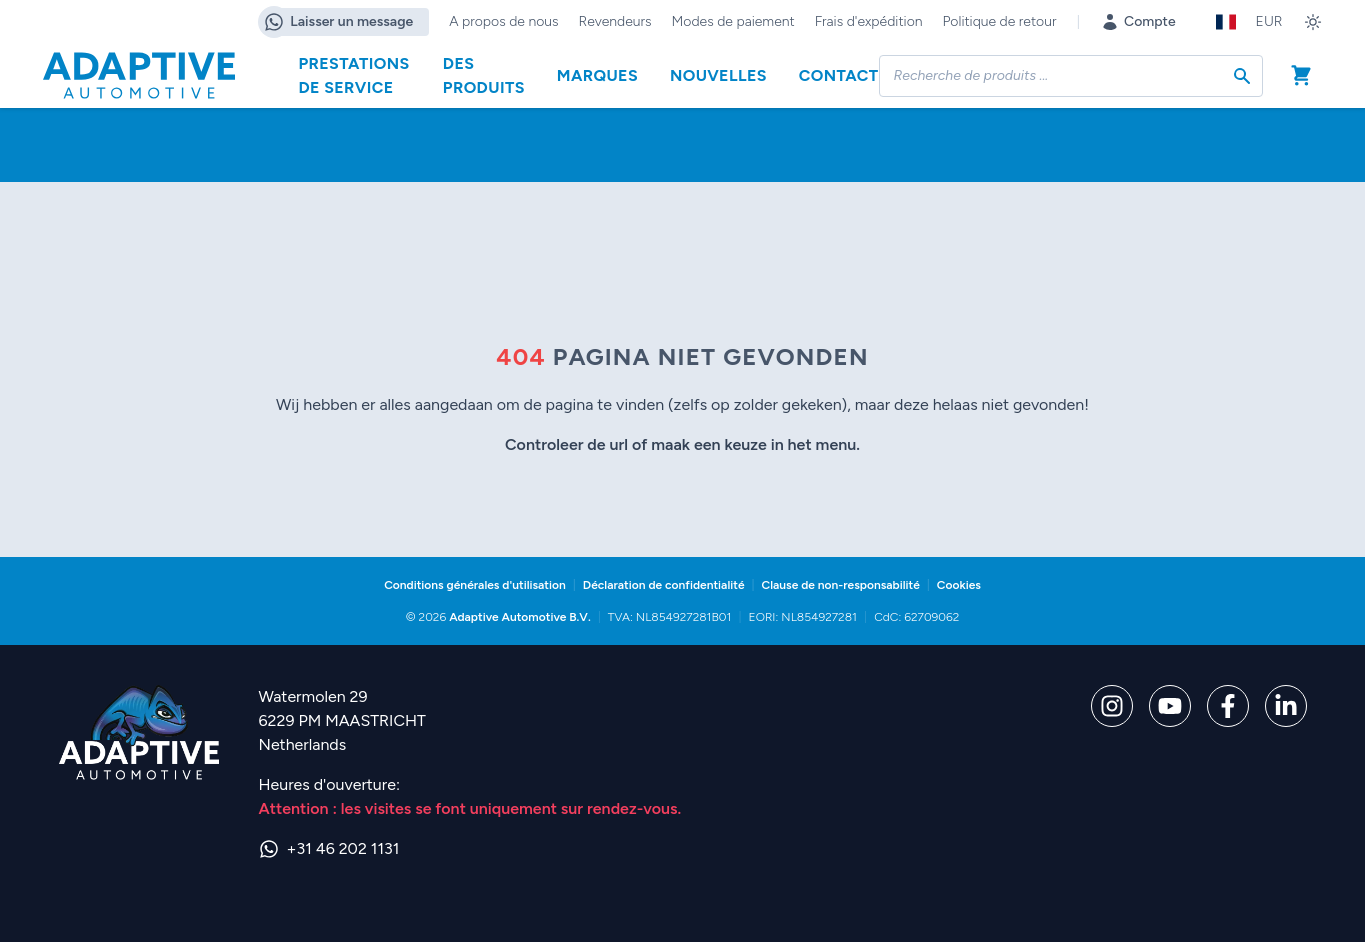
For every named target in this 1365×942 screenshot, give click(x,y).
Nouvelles (718, 75)
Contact (839, 75)
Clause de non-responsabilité (841, 585)
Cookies (959, 585)
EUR (1269, 21)
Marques (597, 75)
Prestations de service (354, 75)
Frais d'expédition (869, 21)
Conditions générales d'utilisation (475, 585)
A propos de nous (503, 21)
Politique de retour (1000, 21)
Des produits (484, 75)
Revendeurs (615, 21)
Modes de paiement (733, 21)
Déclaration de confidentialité (664, 585)
